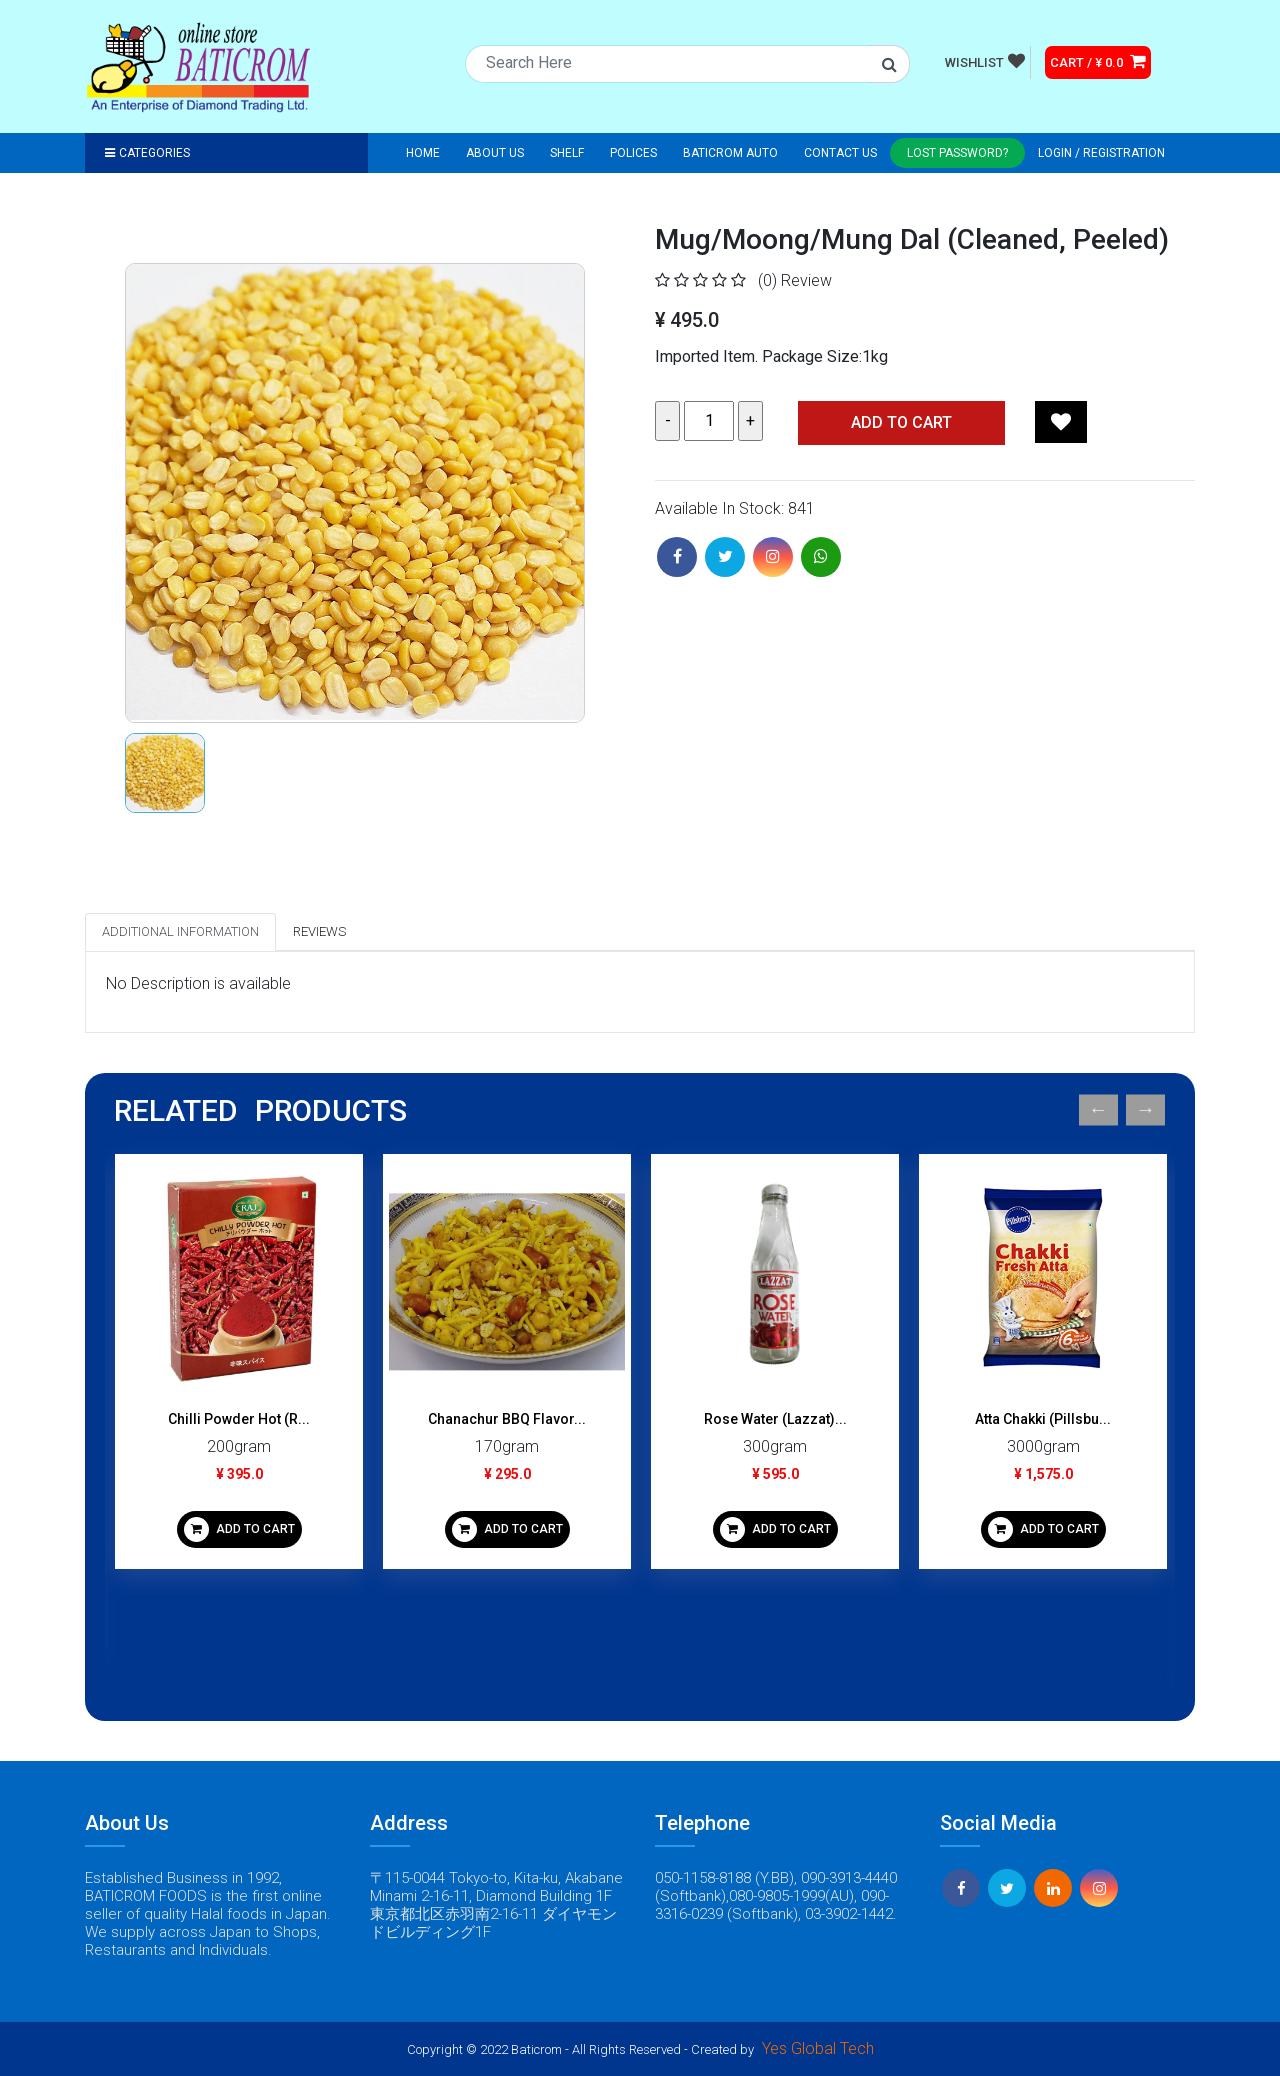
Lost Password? (957, 153)
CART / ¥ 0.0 (1098, 61)
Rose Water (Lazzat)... (775, 1419)
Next (1145, 1110)
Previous (1098, 1110)
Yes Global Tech (818, 2048)
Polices (633, 153)
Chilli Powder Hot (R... (239, 1419)
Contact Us (840, 153)
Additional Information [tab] (180, 931)
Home (423, 153)
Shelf (567, 153)
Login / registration (1101, 153)
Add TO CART (901, 422)
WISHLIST (985, 61)
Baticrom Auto (730, 153)
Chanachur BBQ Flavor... (507, 1419)
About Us (495, 153)
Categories (147, 153)
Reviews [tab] (319, 931)
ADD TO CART (239, 1529)
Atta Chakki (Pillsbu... (1043, 1419)
